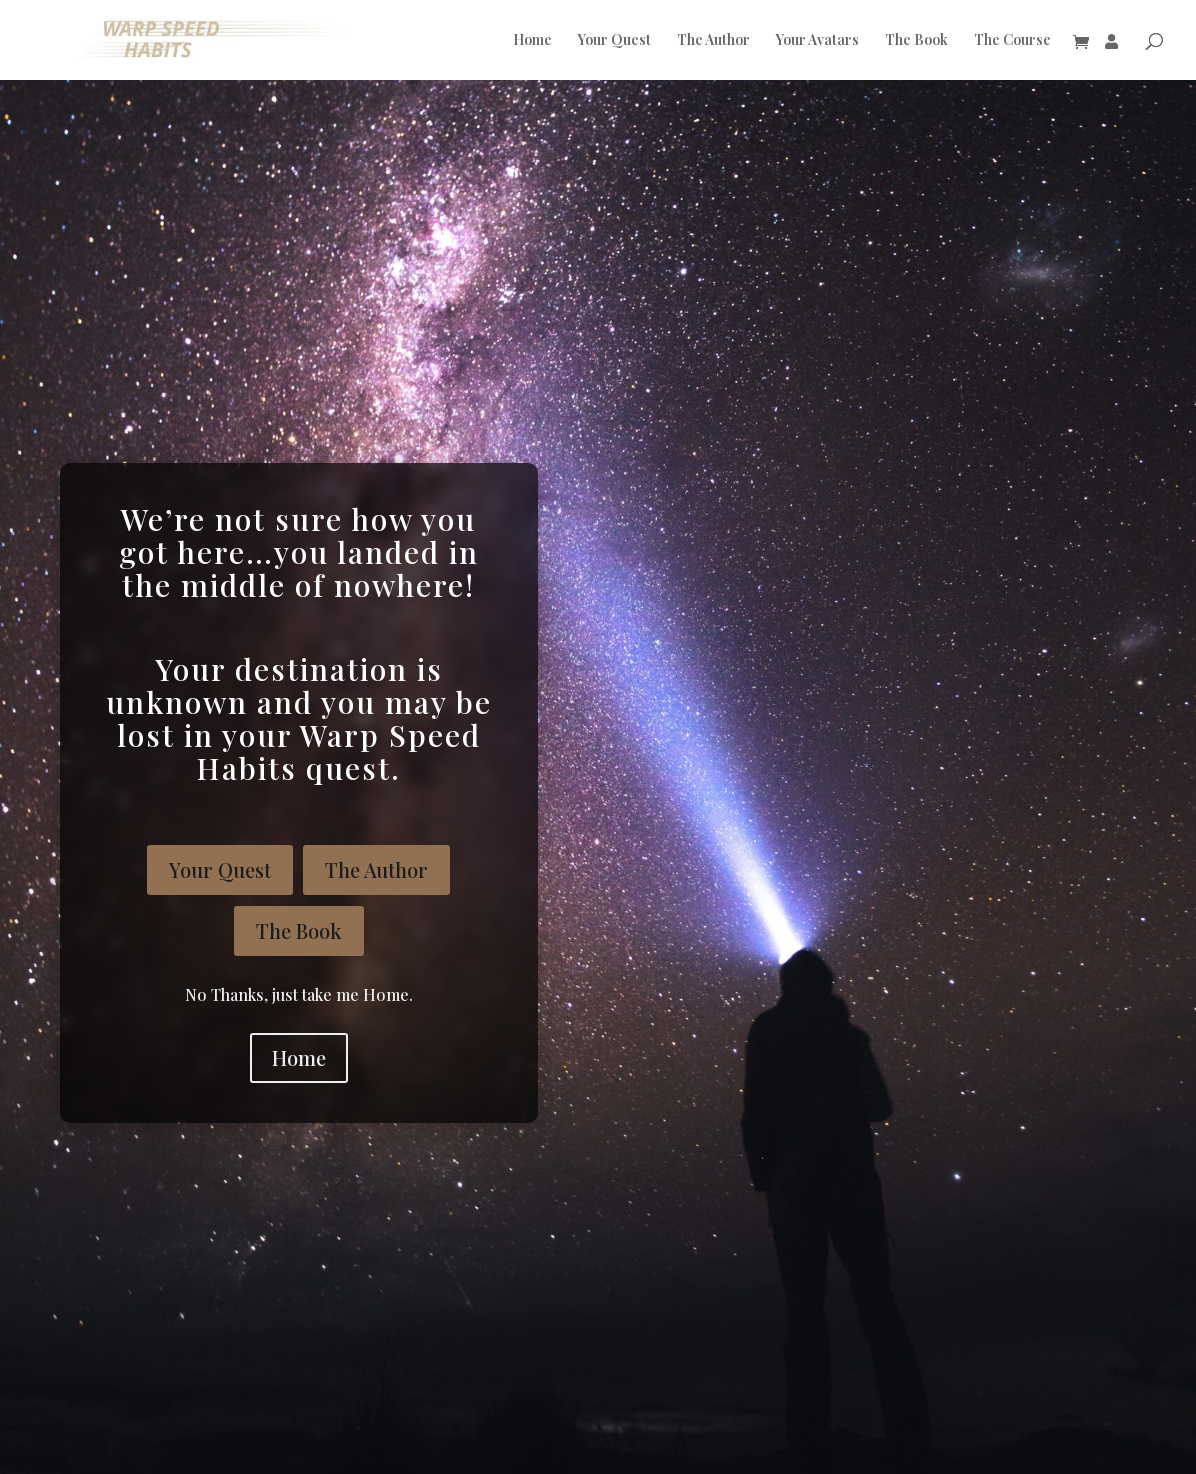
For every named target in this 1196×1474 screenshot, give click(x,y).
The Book (916, 41)
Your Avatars (817, 41)
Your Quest (614, 41)
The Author (713, 41)
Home (532, 41)
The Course (1012, 41)
